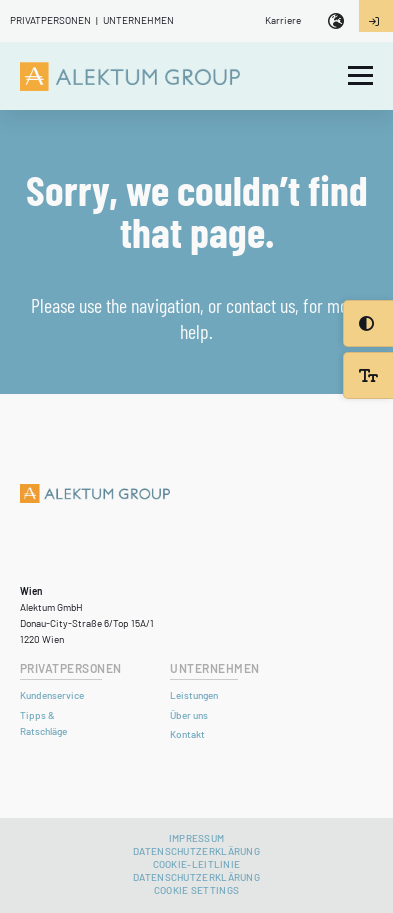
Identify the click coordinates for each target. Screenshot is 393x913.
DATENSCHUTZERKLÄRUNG (196, 877)
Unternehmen (138, 20)
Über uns (189, 715)
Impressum (197, 838)
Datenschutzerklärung (196, 851)
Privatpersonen (50, 20)
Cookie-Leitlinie (197, 864)
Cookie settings (197, 890)
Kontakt (187, 734)
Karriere (283, 20)
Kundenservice (52, 695)
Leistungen (194, 695)
